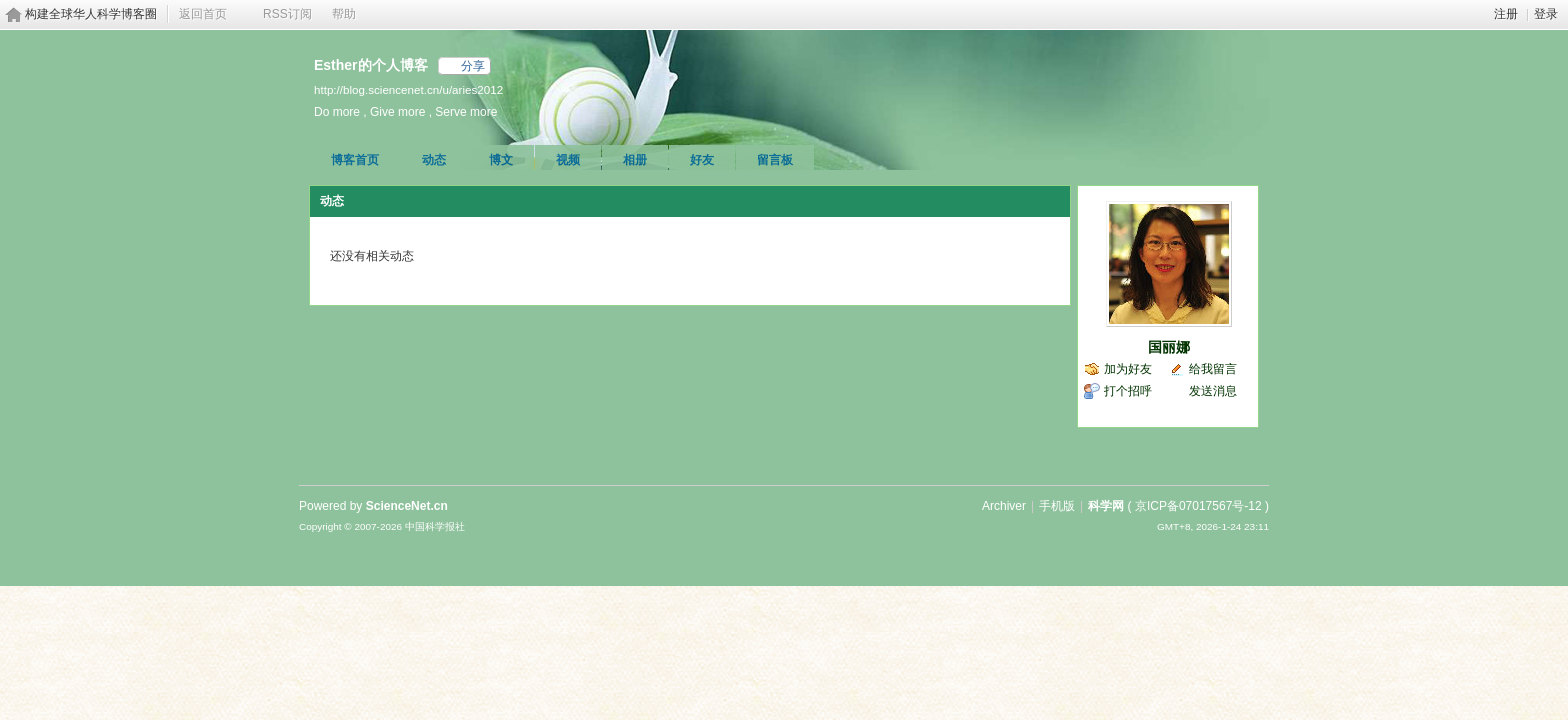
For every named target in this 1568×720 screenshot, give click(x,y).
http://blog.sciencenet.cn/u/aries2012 (408, 89)
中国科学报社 (435, 526)
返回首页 (203, 14)
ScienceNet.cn (407, 506)
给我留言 (1213, 369)
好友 (702, 160)
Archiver (1004, 506)
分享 (473, 66)
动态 (434, 160)
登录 (1546, 14)
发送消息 (1213, 391)
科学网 (1106, 506)
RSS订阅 (287, 14)
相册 (635, 160)
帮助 (344, 14)
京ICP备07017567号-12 (1198, 506)
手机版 (1057, 506)
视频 (568, 160)
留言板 (775, 160)
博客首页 (355, 160)
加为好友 (1128, 369)
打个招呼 (1128, 391)
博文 (501, 160)
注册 (1506, 14)
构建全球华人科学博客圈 (91, 14)
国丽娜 (1169, 347)
